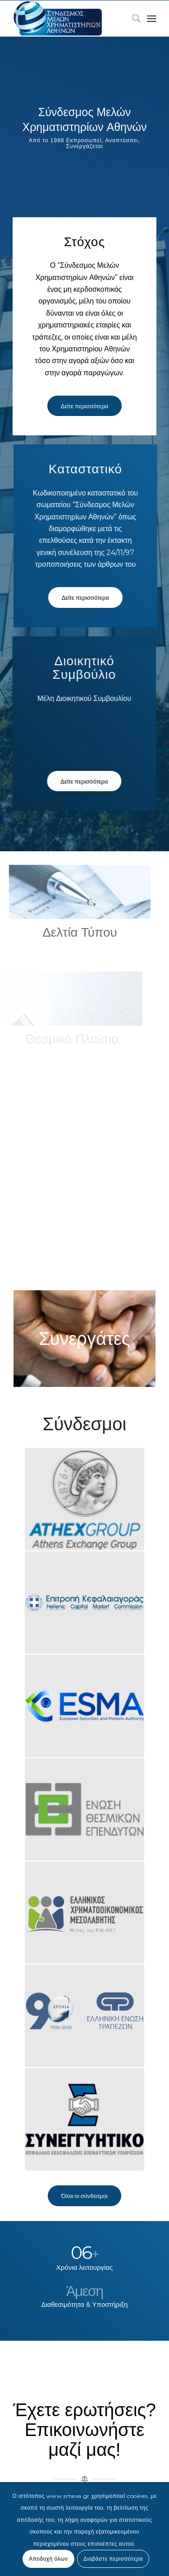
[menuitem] (132, 18)
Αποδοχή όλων (48, 2558)
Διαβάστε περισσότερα (113, 2558)
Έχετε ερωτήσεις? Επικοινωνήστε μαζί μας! (84, 2429)
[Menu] (151, 18)
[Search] (132, 18)
